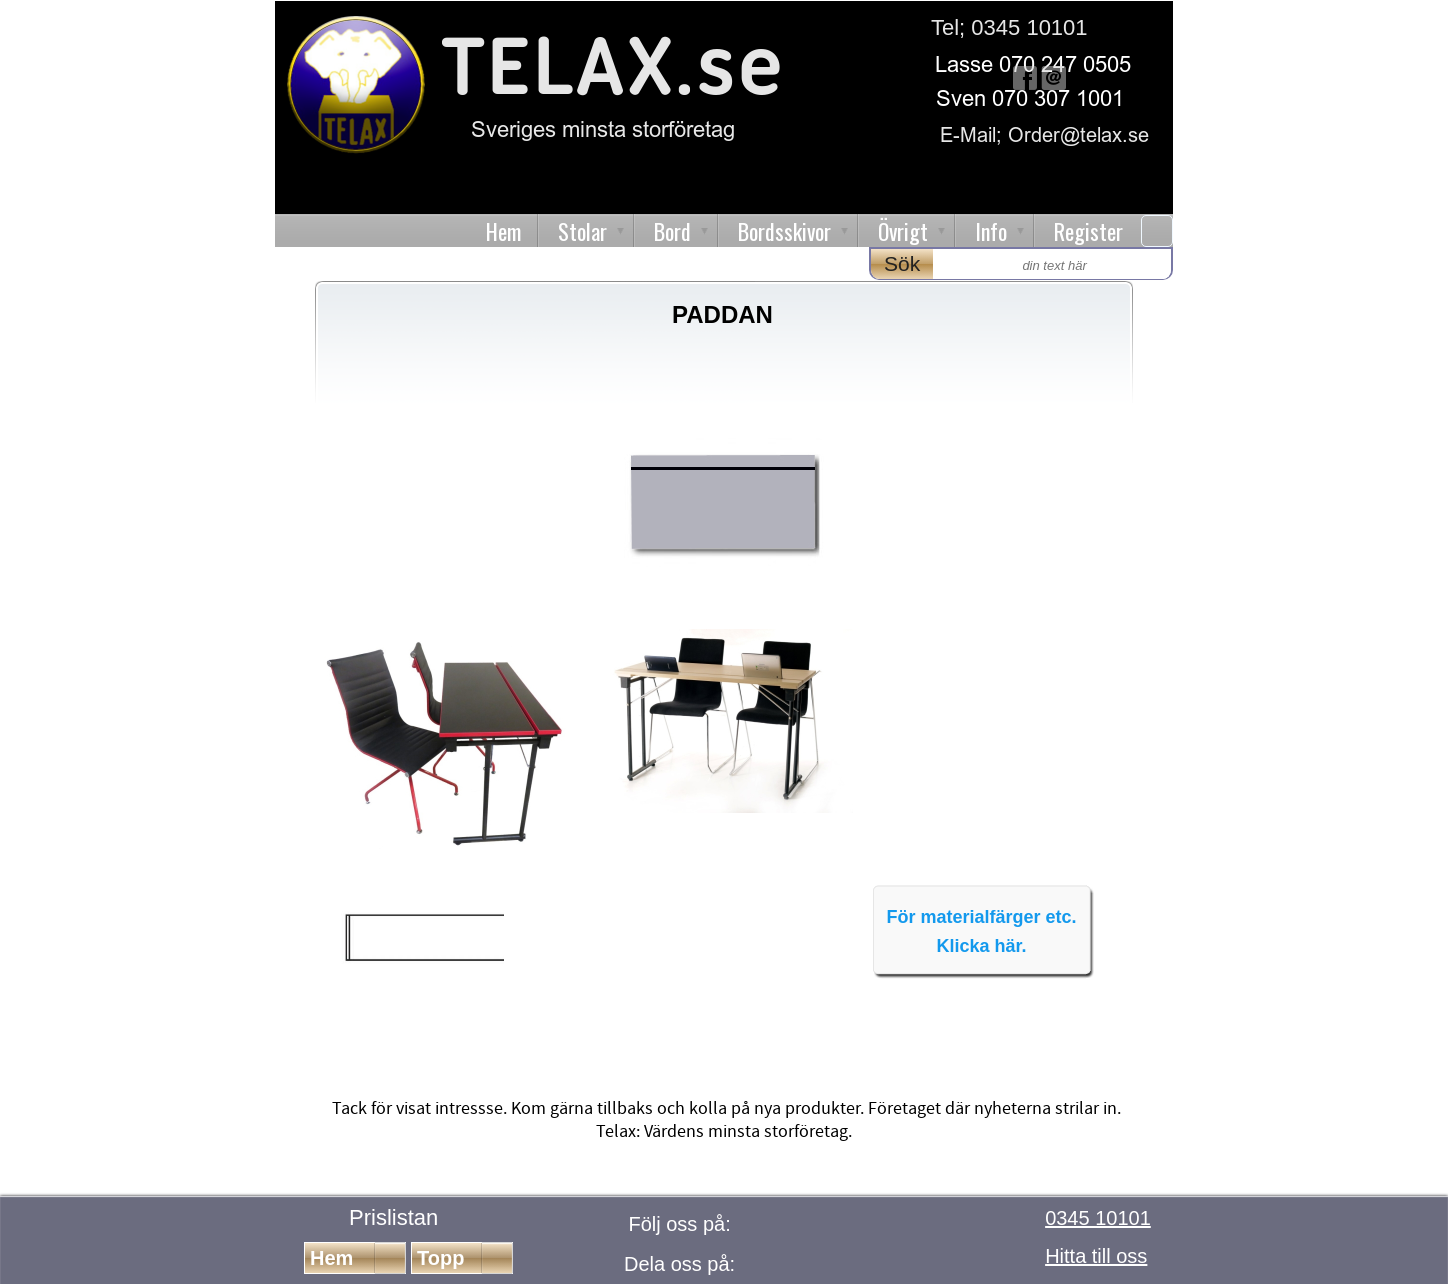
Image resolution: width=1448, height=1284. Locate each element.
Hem (503, 231)
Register (1088, 231)
